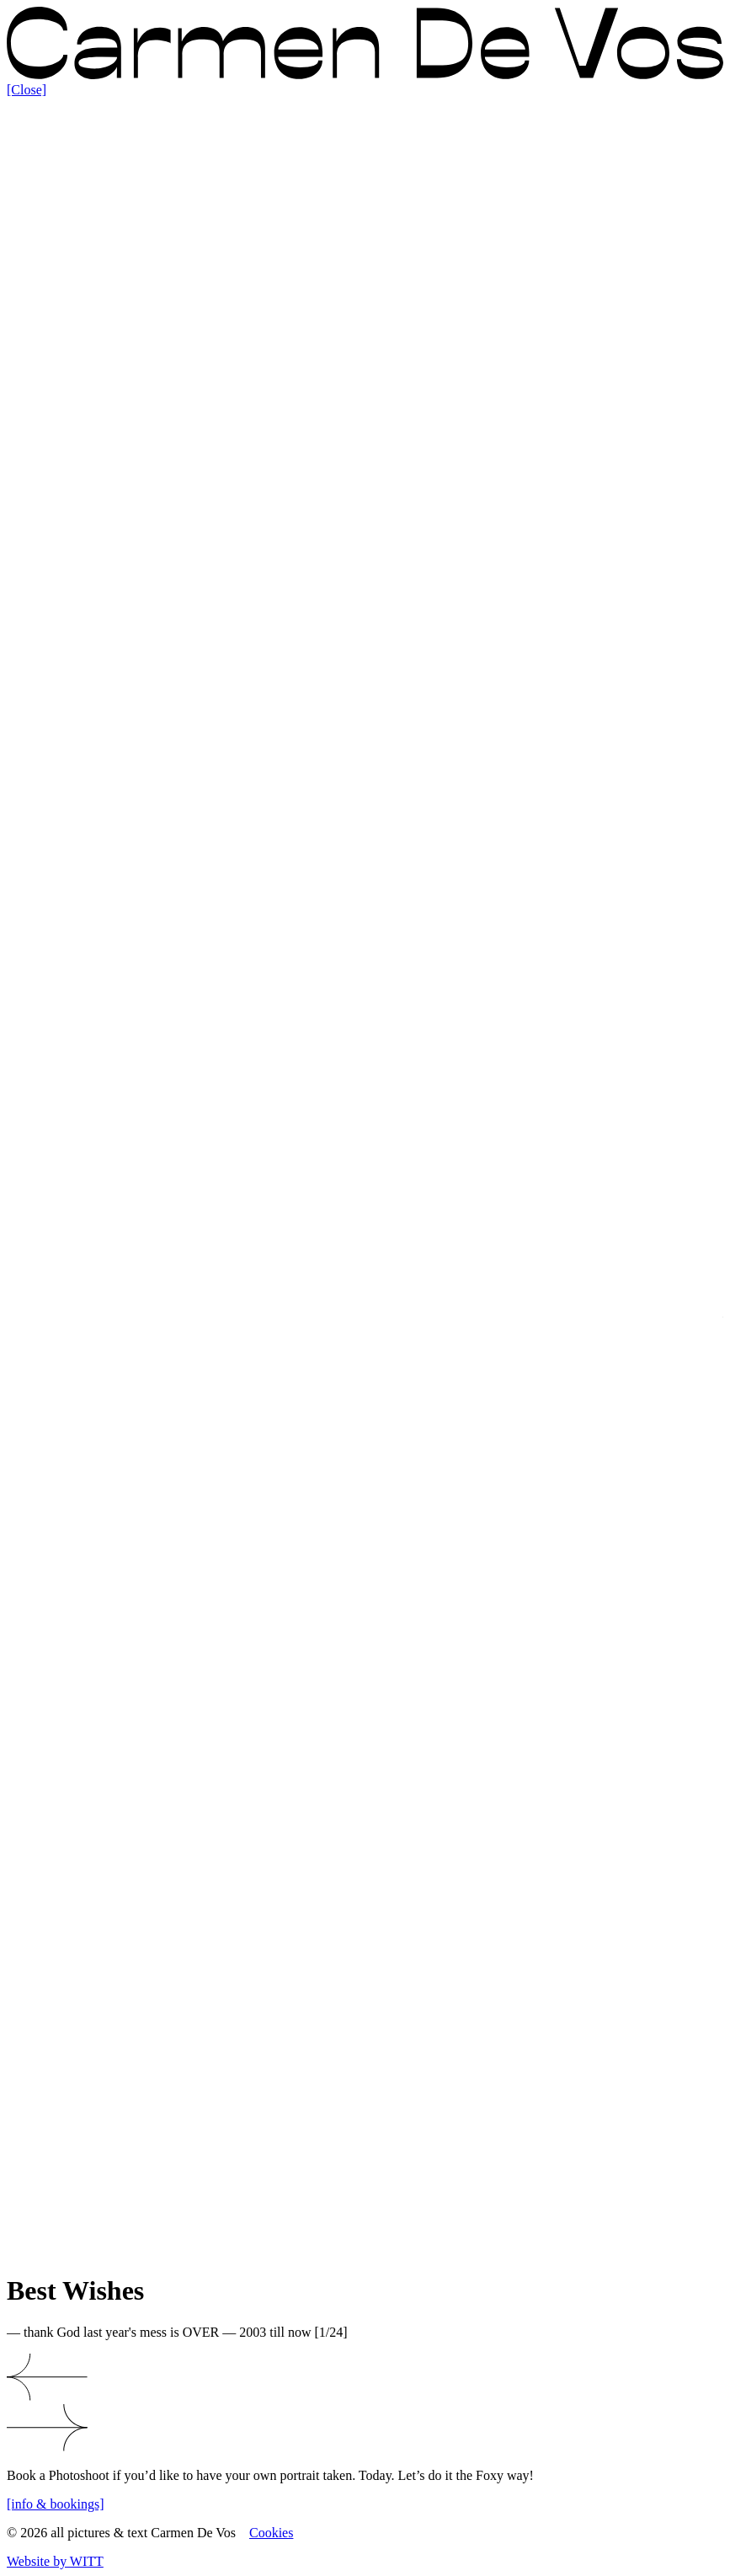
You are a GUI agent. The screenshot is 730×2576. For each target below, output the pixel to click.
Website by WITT (55, 2561)
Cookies (271, 2532)
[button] (365, 2379)
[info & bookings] (55, 2504)
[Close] (26, 90)
